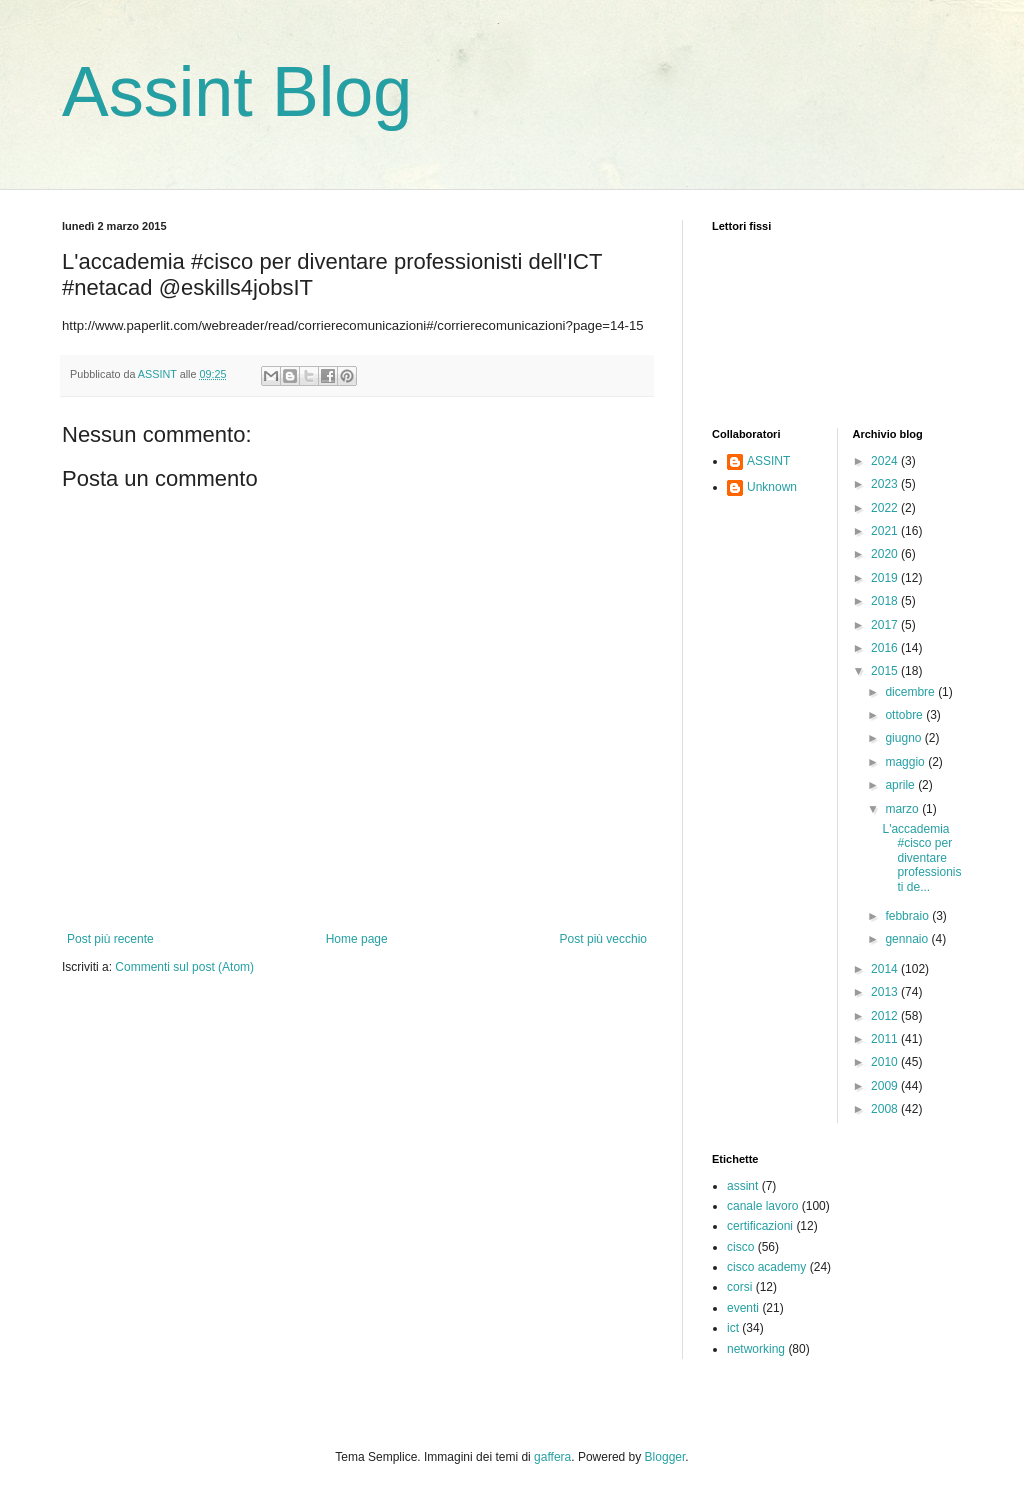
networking (756, 1349)
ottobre (905, 715)
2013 (886, 992)
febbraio (908, 916)
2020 (886, 554)
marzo (903, 809)
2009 (886, 1086)
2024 (886, 461)
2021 (886, 531)
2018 (886, 601)
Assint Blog (237, 92)
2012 (886, 1016)
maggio (906, 762)
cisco (740, 1247)
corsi (739, 1287)
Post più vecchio (603, 939)
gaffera (552, 1457)
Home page (357, 939)
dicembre (911, 692)
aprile (901, 785)
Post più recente (110, 939)
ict (733, 1328)
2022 (886, 508)
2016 (886, 648)
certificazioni (760, 1226)
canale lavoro (762, 1206)
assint (742, 1186)
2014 (886, 969)
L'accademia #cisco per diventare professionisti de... (921, 858)
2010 (886, 1062)
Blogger (665, 1457)
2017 (886, 625)
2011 (886, 1039)
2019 (886, 578)
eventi (743, 1308)
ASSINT (768, 461)
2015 (886, 671)
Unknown (772, 487)
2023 (886, 484)
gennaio (908, 939)
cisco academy (766, 1267)
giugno (904, 738)
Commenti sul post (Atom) (184, 967)
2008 (886, 1109)
